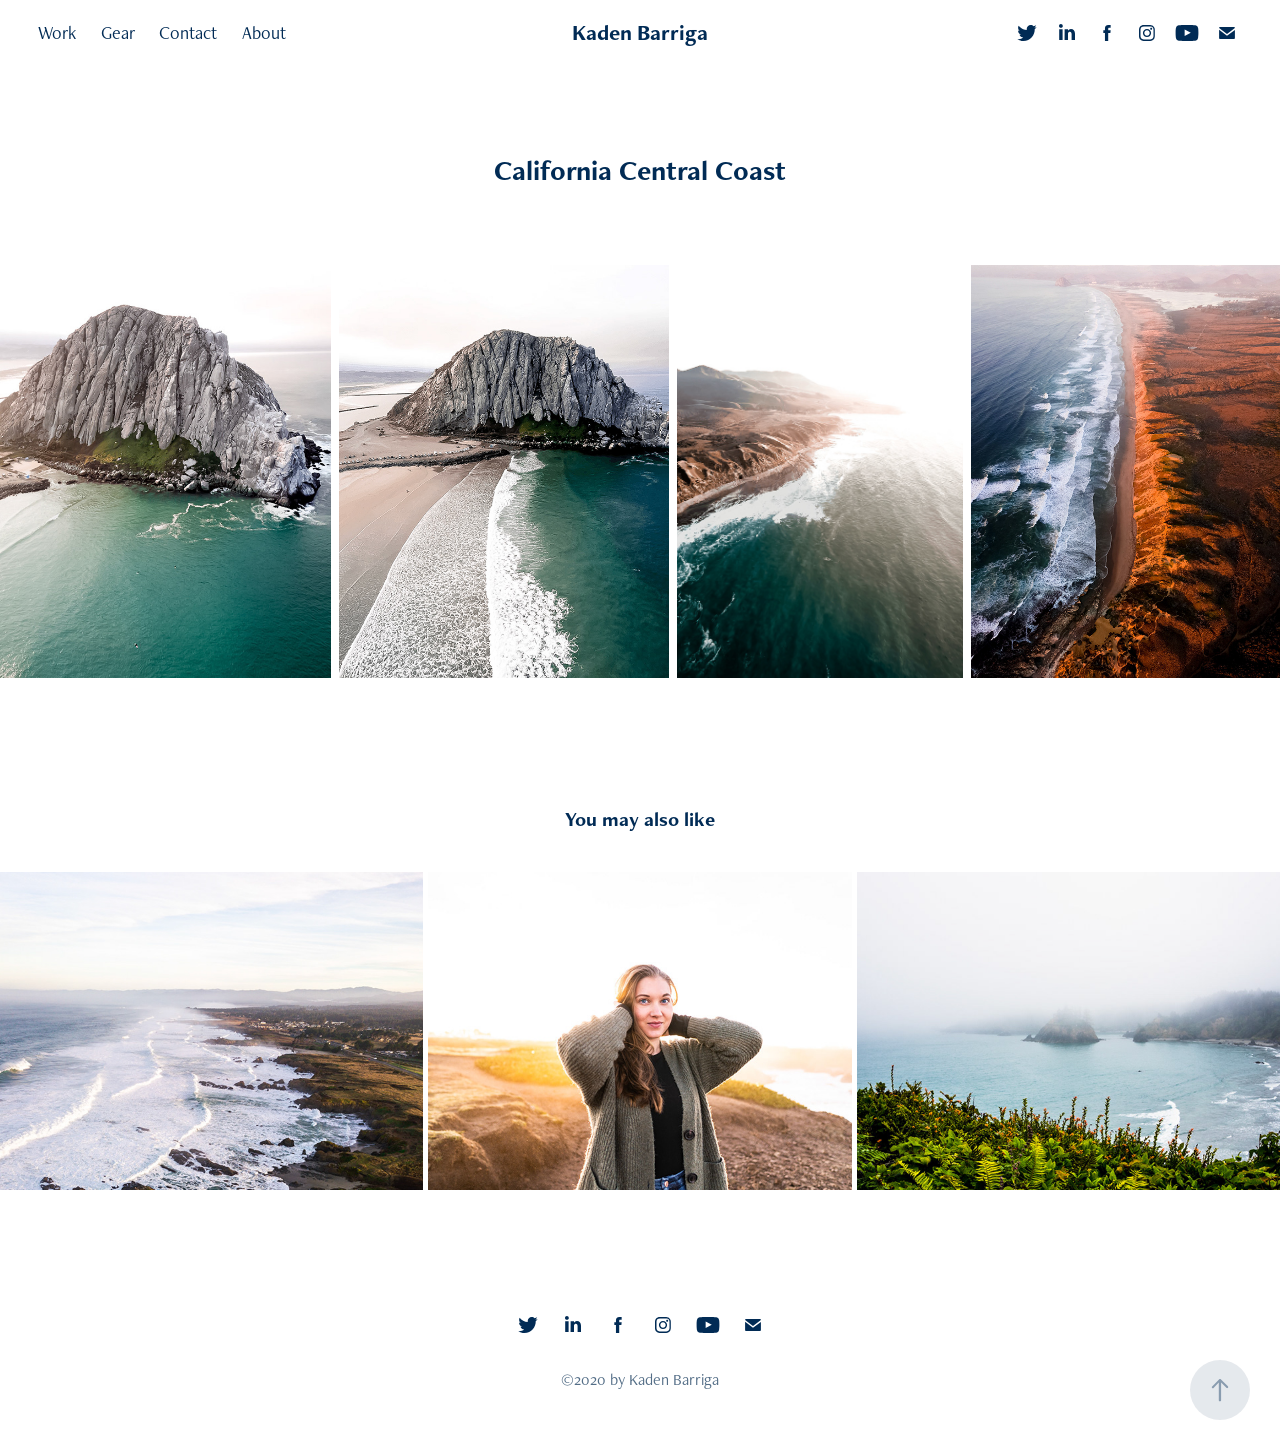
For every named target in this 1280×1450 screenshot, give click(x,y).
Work (57, 32)
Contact (188, 32)
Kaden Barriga (640, 32)
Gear (118, 32)
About (264, 32)
